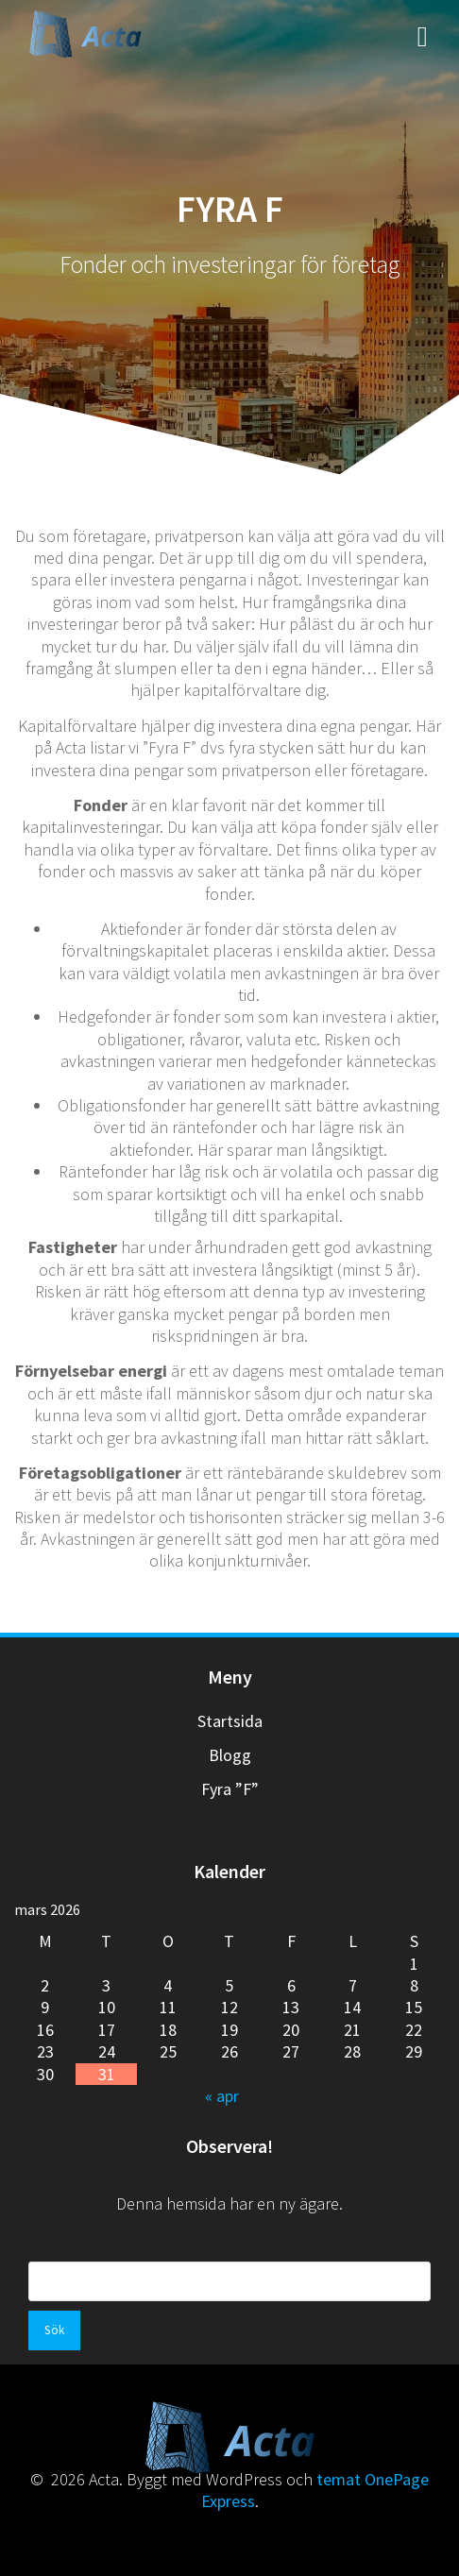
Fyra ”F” (230, 1789)
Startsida (230, 1721)
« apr (222, 2096)
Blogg (230, 1755)
